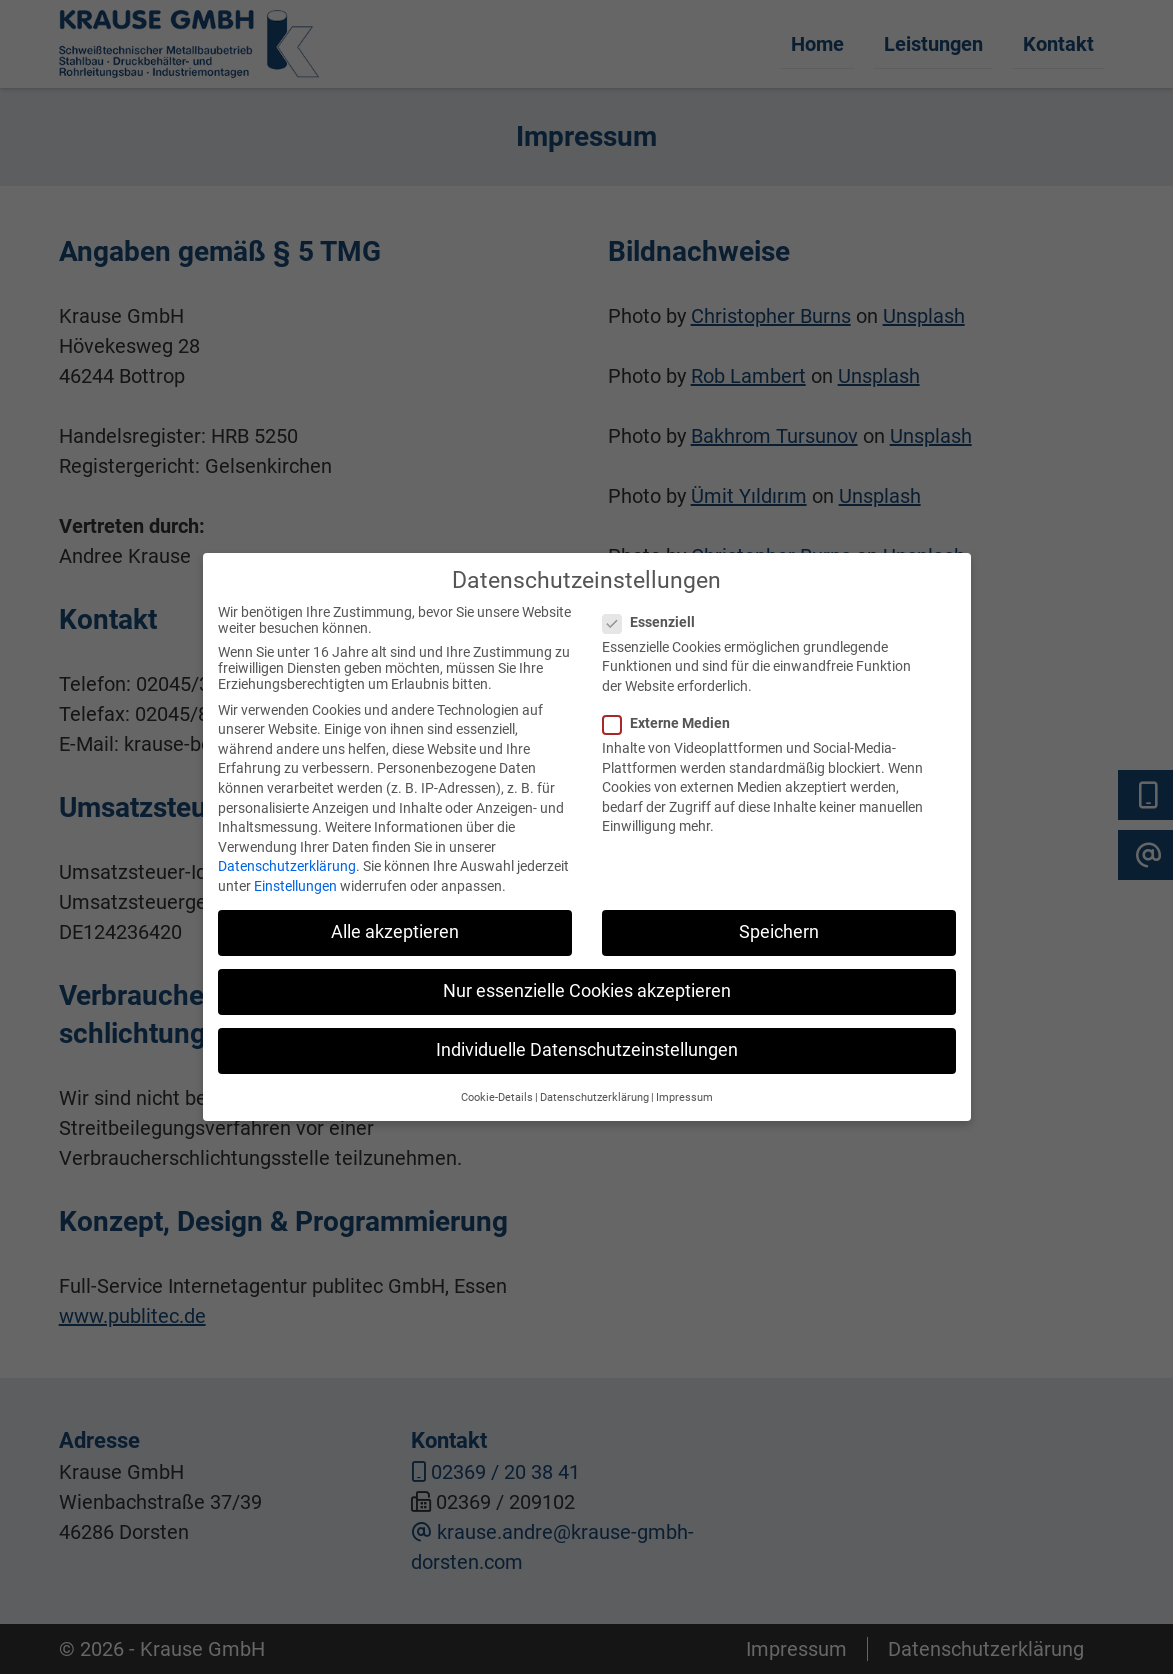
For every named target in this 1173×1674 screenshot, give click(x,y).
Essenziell (657, 605)
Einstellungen (295, 870)
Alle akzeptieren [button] (395, 916)
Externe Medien (674, 707)
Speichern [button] (779, 916)
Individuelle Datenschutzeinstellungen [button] (587, 1034)
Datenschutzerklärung (287, 850)
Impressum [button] (684, 1080)
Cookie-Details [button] (497, 1080)
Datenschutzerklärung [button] (594, 1080)
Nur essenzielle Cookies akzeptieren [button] (587, 975)
